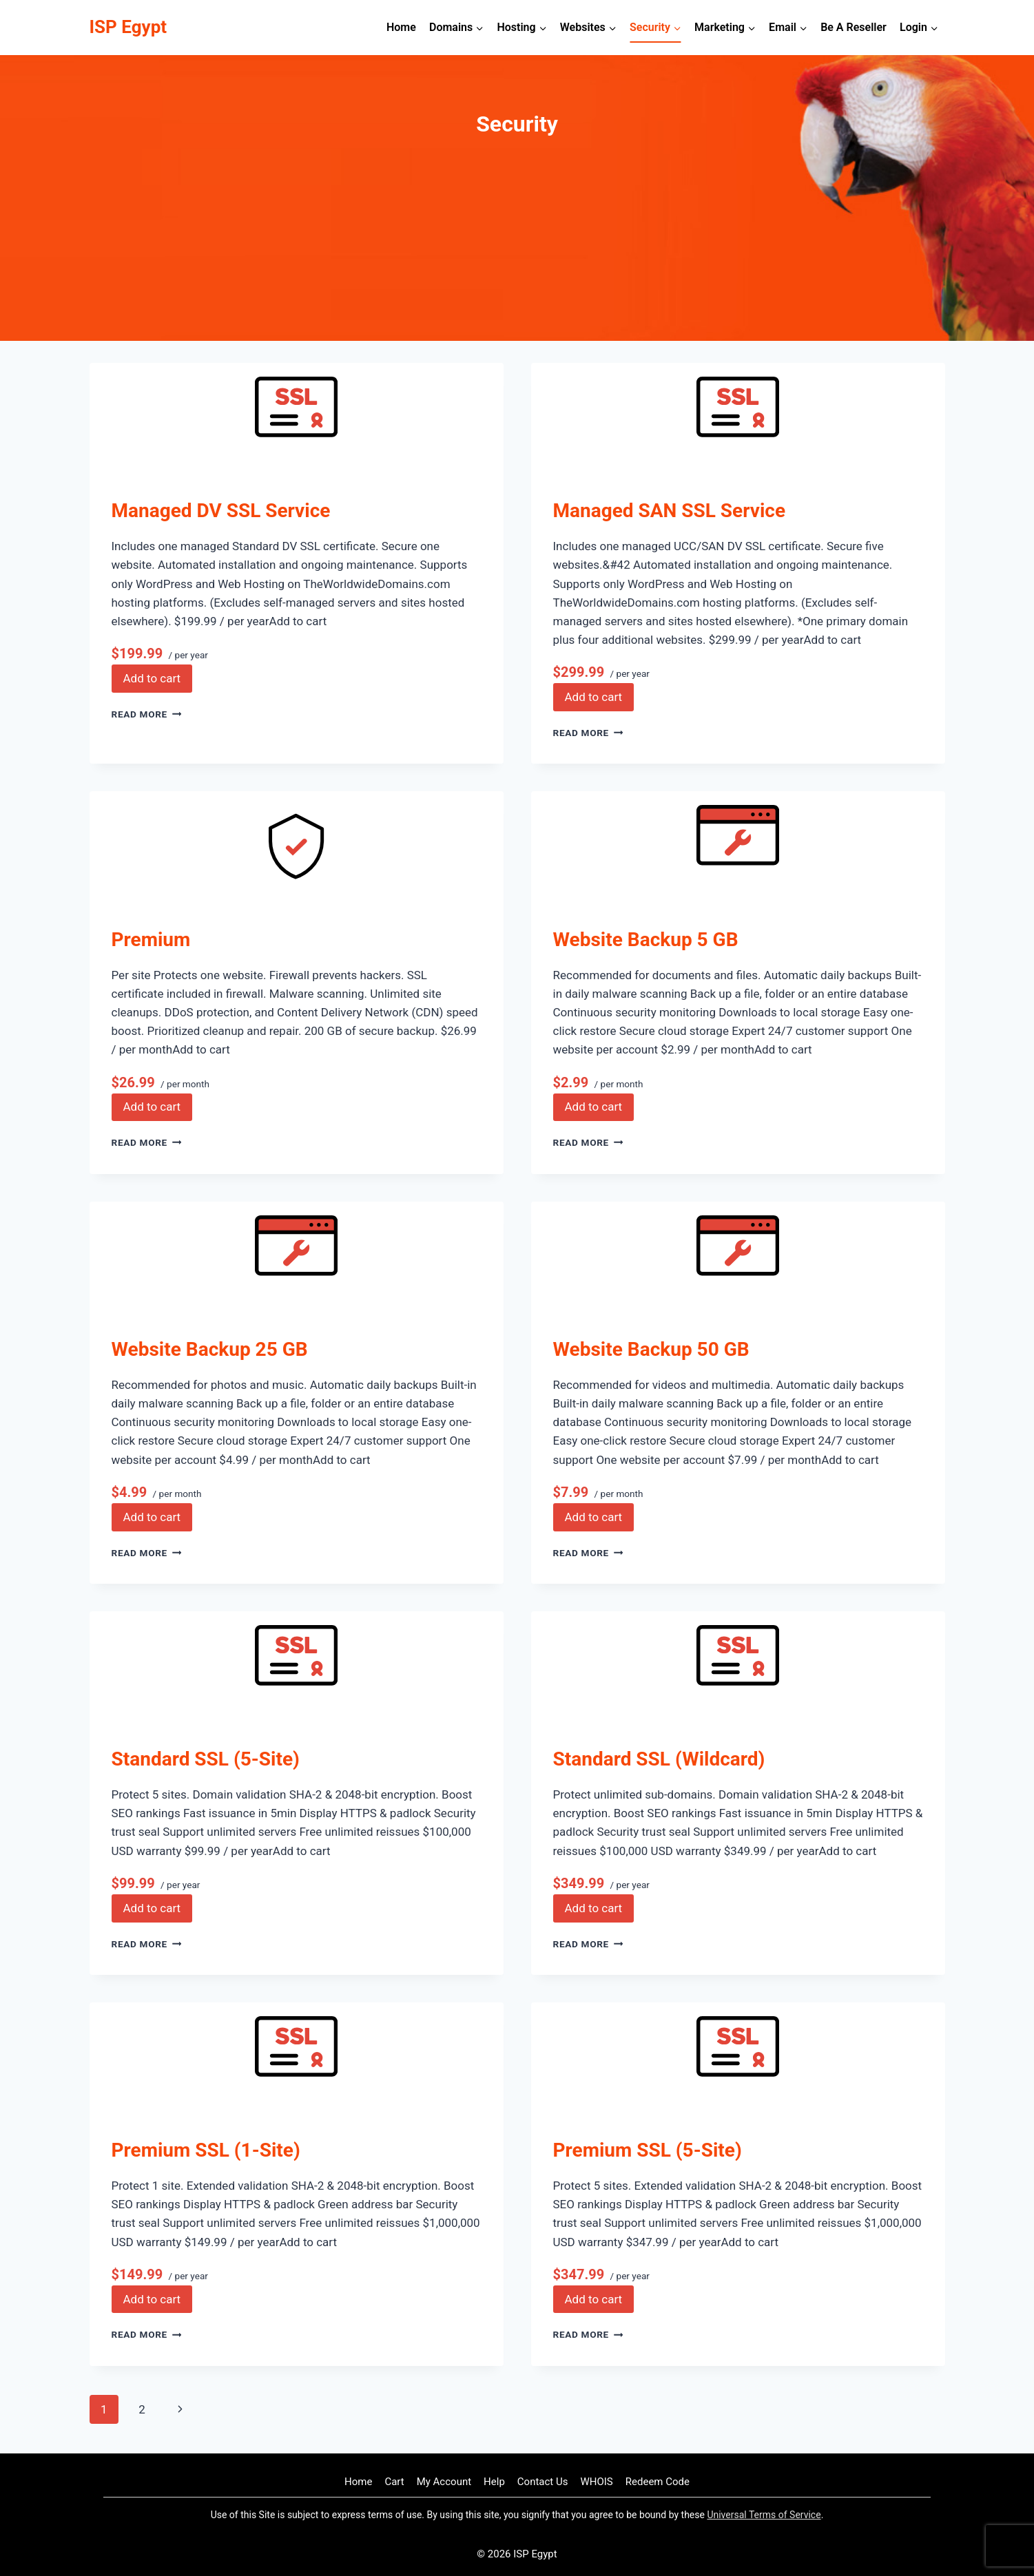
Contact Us (542, 2481)
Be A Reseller (853, 27)
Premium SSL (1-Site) (206, 2150)
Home (401, 27)
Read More (147, 714)
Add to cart (152, 678)
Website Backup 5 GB (645, 939)
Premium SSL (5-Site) (647, 2150)
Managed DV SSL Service (221, 510)
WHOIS (596, 2481)
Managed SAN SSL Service (669, 510)
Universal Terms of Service (763, 2514)
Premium (151, 939)
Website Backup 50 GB (651, 1349)
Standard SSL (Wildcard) (659, 1759)
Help (494, 2481)
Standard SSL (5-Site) (206, 1759)
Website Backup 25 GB (210, 1349)
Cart (394, 2481)
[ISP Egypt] (128, 27)
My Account (444, 2481)
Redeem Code (657, 2481)
